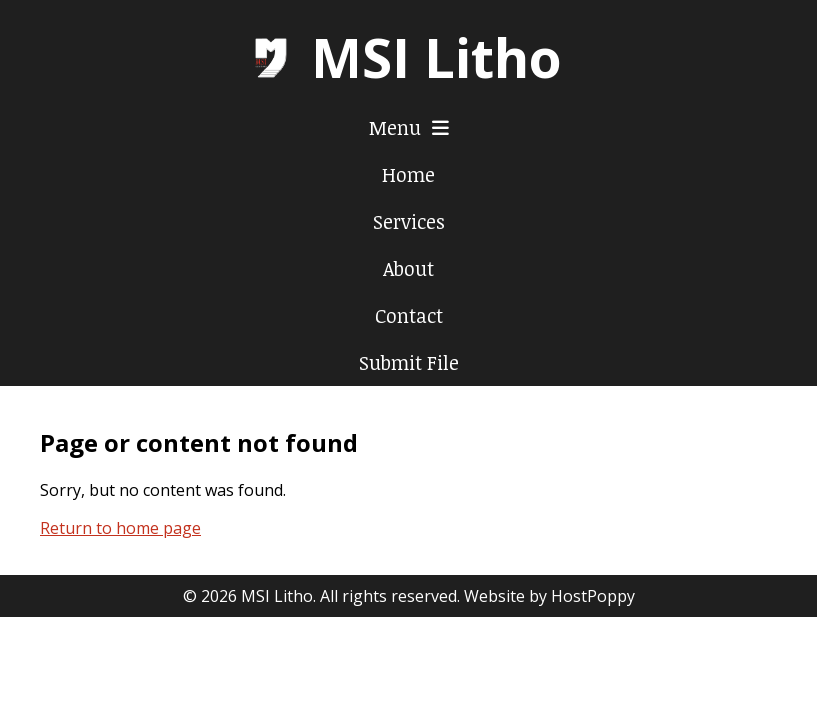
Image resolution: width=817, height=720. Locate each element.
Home (408, 174)
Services (409, 221)
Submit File (409, 362)
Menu (409, 127)
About (408, 268)
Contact (409, 315)
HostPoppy (593, 596)
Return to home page (120, 528)
